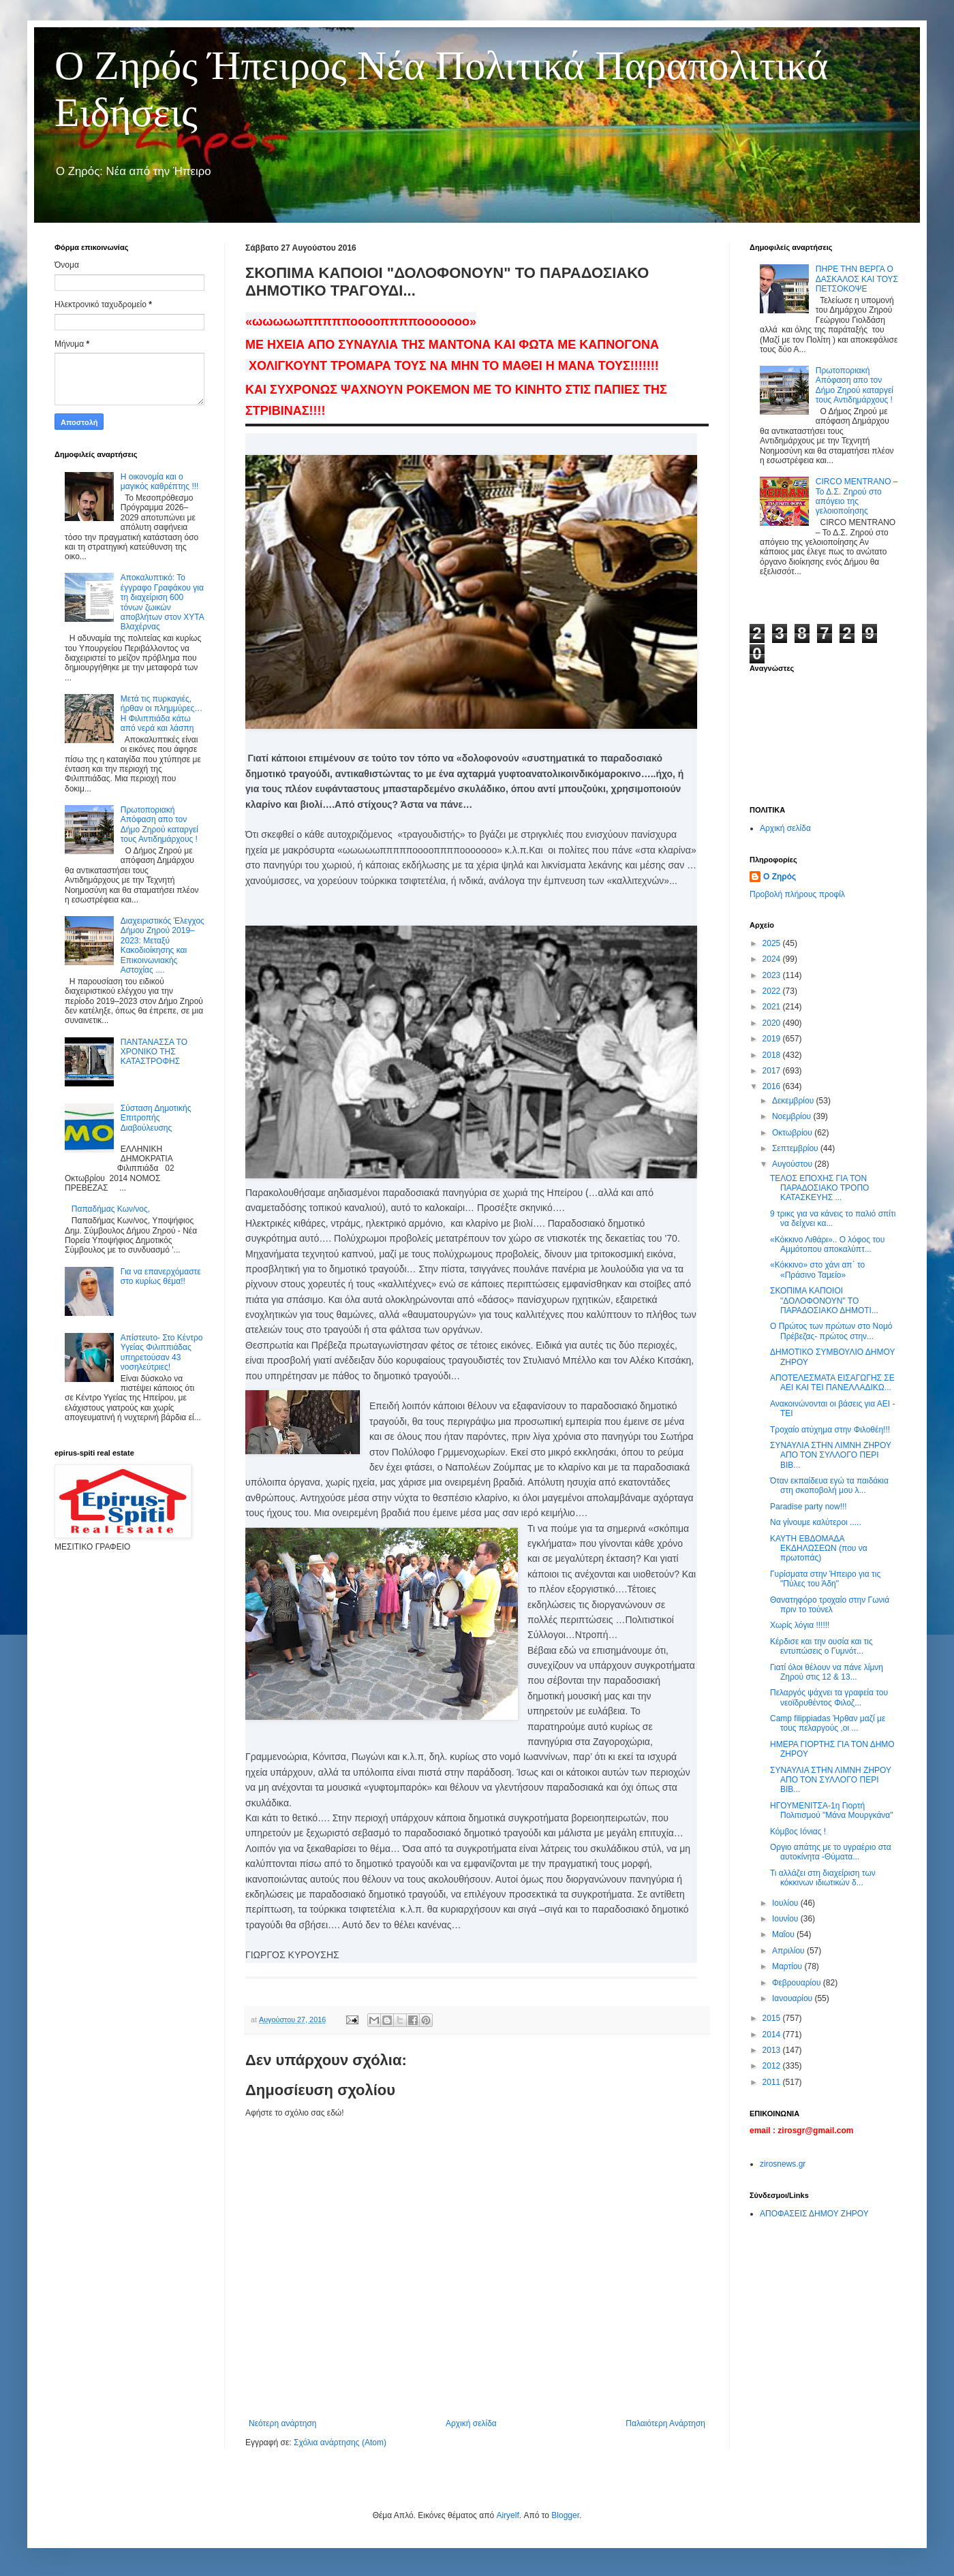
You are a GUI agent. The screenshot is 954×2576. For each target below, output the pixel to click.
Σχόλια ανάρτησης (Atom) (340, 2442)
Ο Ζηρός (779, 876)
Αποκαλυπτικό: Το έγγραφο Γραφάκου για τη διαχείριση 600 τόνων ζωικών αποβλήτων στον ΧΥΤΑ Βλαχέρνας (162, 602)
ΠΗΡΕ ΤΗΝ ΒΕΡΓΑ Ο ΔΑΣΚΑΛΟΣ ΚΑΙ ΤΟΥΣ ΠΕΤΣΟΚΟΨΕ (857, 279)
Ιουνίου (786, 1918)
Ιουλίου (786, 1903)
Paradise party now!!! (808, 1506)
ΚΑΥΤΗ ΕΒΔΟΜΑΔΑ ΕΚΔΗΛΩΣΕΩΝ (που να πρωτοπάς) (818, 1548)
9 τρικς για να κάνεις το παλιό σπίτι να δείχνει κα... (832, 1218)
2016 (773, 1086)
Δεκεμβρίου (794, 1100)
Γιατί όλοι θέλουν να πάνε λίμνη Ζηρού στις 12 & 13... (826, 1672)
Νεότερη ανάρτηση (282, 2423)
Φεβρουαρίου (797, 1983)
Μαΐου (784, 1934)
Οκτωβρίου (793, 1132)
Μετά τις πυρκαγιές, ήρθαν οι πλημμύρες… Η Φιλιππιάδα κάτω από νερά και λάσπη (161, 713)
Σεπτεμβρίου (796, 1148)
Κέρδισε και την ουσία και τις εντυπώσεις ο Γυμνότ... (821, 1646)
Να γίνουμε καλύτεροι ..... (815, 1522)
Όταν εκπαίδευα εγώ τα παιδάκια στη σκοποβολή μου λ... (829, 1485)
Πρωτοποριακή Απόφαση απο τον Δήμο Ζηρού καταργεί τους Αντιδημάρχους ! (159, 824)
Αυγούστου (793, 1164)
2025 (773, 943)
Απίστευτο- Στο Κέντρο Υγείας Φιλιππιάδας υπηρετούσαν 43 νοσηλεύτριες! (162, 1352)
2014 (773, 2034)
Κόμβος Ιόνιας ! (798, 1831)
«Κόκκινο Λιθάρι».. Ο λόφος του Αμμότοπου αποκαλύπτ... (827, 1244)
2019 (773, 1038)
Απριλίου (789, 1950)
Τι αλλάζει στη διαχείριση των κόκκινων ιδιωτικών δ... (823, 1877)
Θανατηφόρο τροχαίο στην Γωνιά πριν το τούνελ (829, 1604)
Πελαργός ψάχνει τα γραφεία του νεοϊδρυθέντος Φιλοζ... (829, 1697)
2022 (773, 991)
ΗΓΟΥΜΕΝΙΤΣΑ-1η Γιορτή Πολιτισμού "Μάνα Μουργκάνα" (831, 1810)
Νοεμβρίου (793, 1116)
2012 (773, 2066)
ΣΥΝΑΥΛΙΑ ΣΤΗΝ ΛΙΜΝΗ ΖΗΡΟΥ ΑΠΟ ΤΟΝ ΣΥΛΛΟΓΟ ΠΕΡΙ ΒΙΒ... (830, 1455)
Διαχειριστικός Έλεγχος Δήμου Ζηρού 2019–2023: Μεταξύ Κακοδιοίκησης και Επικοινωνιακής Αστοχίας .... (162, 945)
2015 (773, 2018)
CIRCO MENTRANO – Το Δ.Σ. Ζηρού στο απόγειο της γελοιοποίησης (857, 496)
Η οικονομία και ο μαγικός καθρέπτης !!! (160, 481)
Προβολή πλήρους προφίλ (797, 894)
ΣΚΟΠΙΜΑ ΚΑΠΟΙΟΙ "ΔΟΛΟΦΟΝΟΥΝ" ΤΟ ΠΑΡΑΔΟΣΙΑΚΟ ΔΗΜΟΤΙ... (824, 1300)
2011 (773, 2082)
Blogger (565, 2515)
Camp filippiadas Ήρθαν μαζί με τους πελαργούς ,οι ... (827, 1723)
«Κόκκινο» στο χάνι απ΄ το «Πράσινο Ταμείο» (817, 1269)
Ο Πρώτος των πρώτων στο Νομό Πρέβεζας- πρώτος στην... (831, 1330)
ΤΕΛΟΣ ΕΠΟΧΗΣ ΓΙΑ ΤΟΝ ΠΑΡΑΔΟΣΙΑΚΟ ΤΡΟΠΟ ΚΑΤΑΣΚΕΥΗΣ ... (819, 1188)
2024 (773, 959)
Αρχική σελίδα (471, 2423)
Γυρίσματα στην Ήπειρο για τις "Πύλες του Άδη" (825, 1578)
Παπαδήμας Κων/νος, (111, 1209)
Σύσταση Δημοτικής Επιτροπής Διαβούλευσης (156, 1118)
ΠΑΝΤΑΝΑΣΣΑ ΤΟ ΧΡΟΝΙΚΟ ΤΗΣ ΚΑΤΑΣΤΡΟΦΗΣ (154, 1052)
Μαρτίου (788, 1966)
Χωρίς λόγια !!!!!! (799, 1625)
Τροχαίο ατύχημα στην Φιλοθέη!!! (830, 1429)
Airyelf (507, 2515)
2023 (773, 975)
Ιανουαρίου (793, 1998)
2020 (773, 1023)
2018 (773, 1055)
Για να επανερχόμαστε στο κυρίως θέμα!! (161, 1276)
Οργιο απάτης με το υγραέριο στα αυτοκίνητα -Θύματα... (830, 1852)
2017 (773, 1070)
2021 (773, 1006)
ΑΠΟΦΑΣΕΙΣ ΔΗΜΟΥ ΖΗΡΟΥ (814, 2213)
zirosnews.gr (782, 2164)
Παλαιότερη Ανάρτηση (665, 2423)
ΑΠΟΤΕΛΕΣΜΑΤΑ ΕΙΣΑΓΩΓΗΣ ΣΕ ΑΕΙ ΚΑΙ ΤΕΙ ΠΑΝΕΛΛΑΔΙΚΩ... (832, 1382)
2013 (773, 2050)
